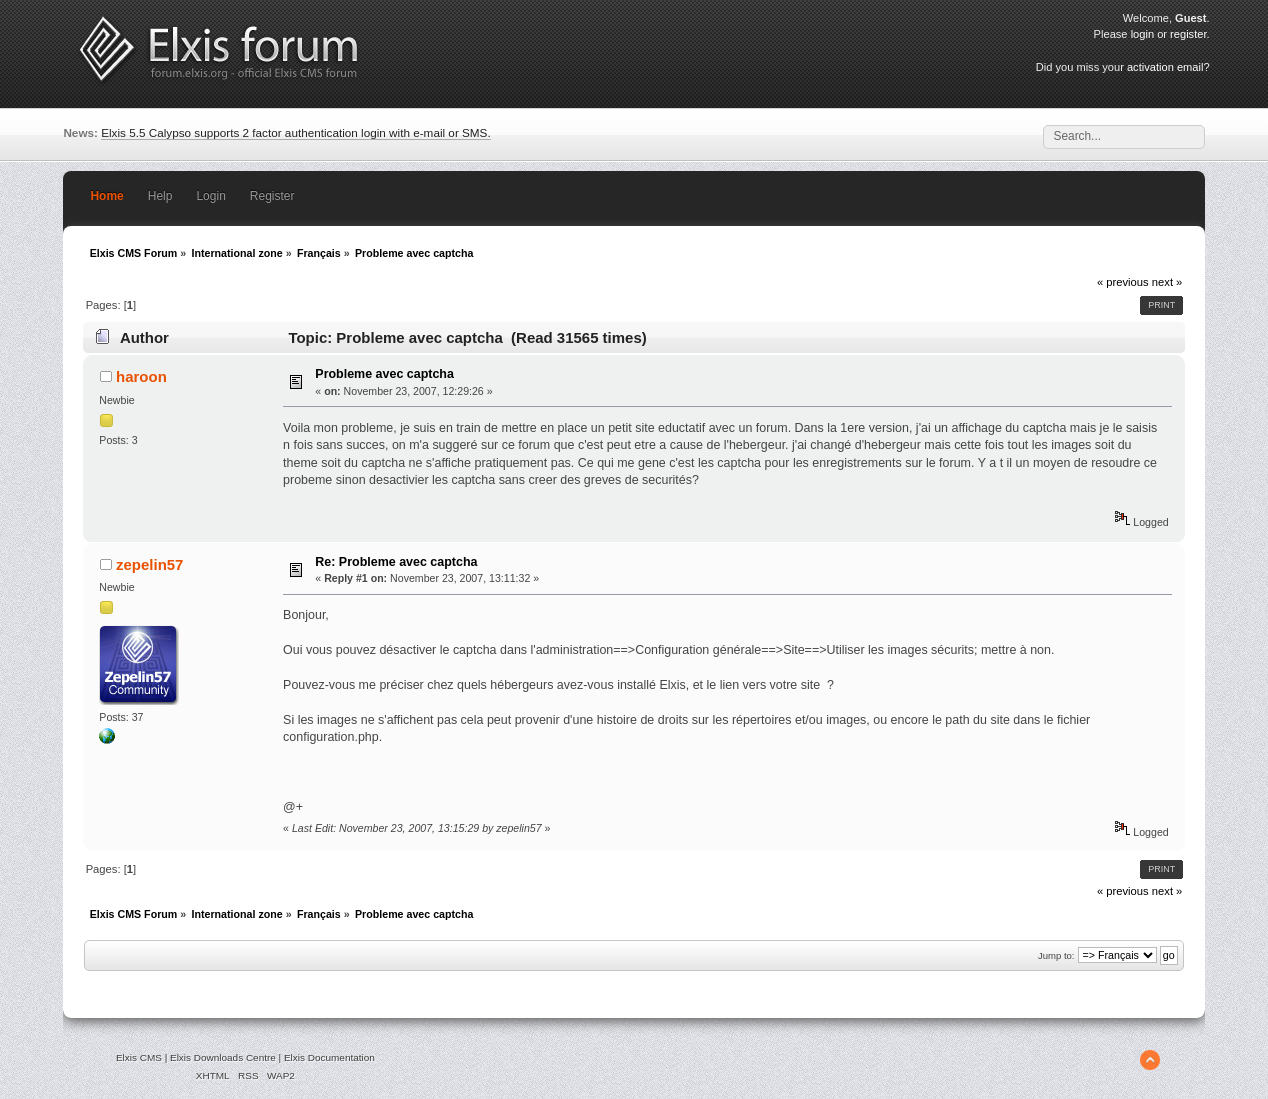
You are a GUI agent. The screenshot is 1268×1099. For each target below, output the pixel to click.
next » (1167, 282)
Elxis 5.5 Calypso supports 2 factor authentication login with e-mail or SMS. (296, 132)
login (1142, 34)
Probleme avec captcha (384, 374)
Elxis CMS (139, 1057)
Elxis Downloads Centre (223, 1057)
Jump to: (1056, 955)
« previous (1123, 282)
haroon (141, 376)
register (1188, 34)
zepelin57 (149, 564)
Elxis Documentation (329, 1057)
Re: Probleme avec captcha (396, 562)
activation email (1165, 67)
